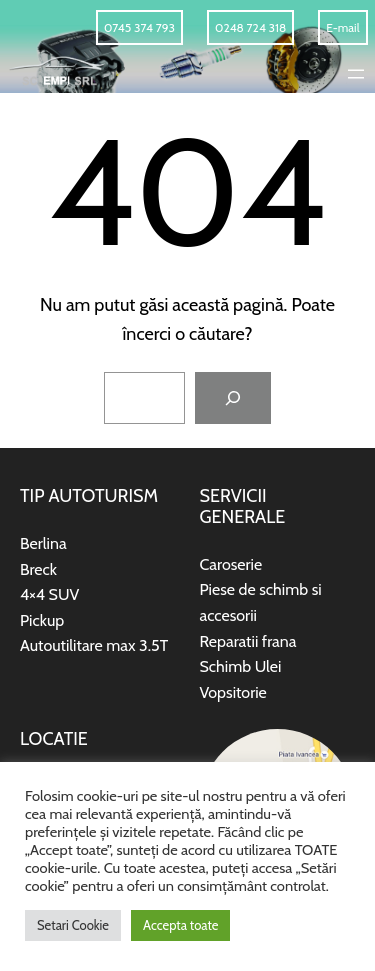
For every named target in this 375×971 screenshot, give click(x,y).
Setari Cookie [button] (73, 925)
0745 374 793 (139, 27)
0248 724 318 (250, 27)
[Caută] (233, 398)
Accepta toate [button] (180, 925)
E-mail (342, 27)
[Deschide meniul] (356, 74)
